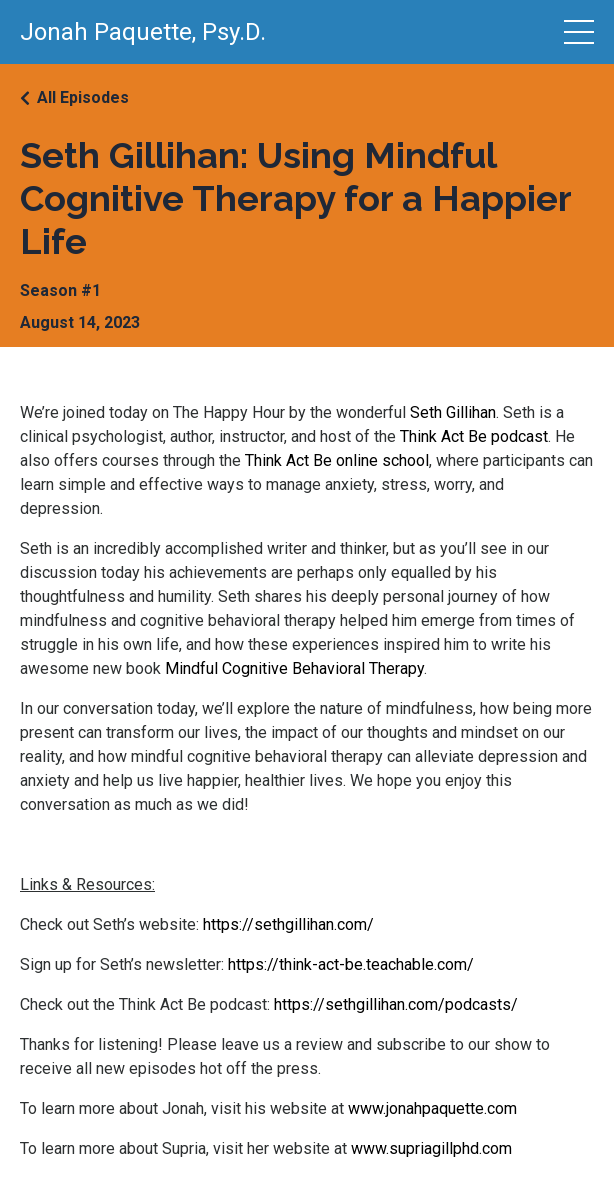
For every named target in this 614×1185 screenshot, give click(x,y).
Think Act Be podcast (474, 436)
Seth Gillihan (453, 412)
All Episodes (83, 97)
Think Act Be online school (337, 460)
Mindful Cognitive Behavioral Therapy (294, 668)
